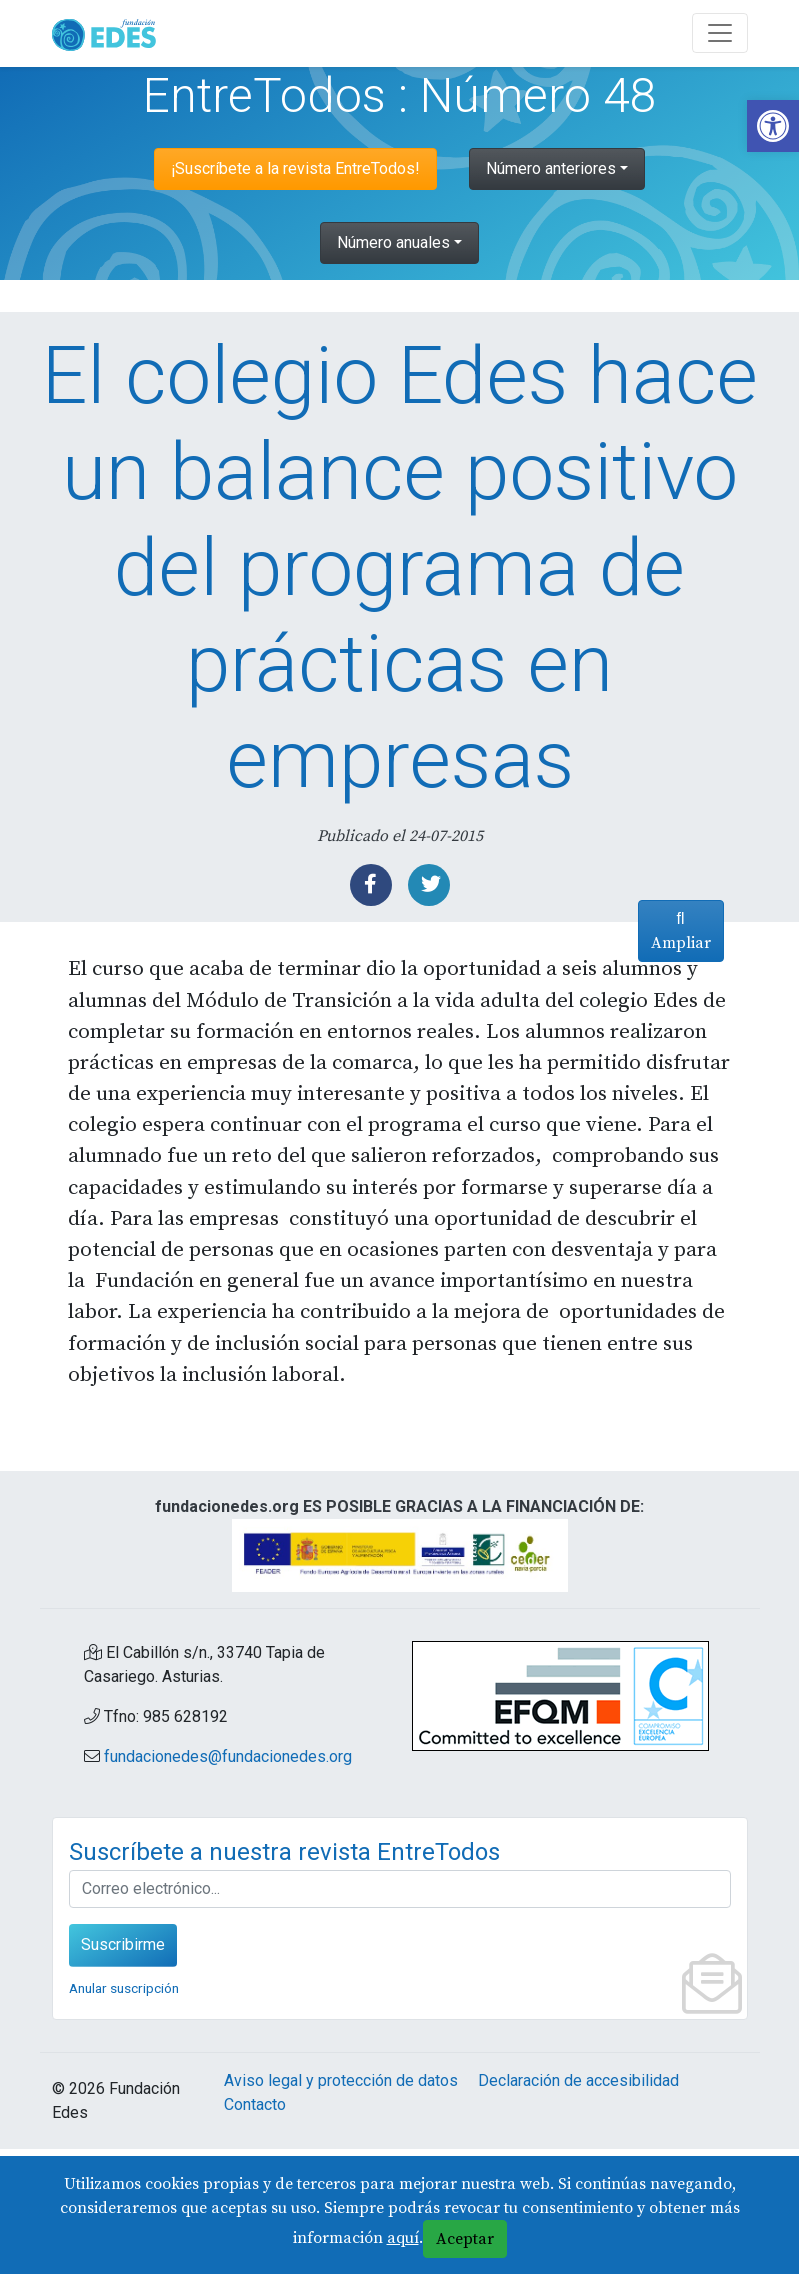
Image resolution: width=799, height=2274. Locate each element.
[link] (773, 126)
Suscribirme (123, 2069)
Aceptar (465, 2239)
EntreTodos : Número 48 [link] (400, 95)
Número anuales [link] (393, 242)
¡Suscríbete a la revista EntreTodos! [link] (295, 168)
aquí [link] (403, 2238)
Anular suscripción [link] (124, 2113)
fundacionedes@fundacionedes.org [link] (228, 1881)
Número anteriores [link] (551, 168)
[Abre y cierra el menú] (720, 33)
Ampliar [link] (675, 1150)
